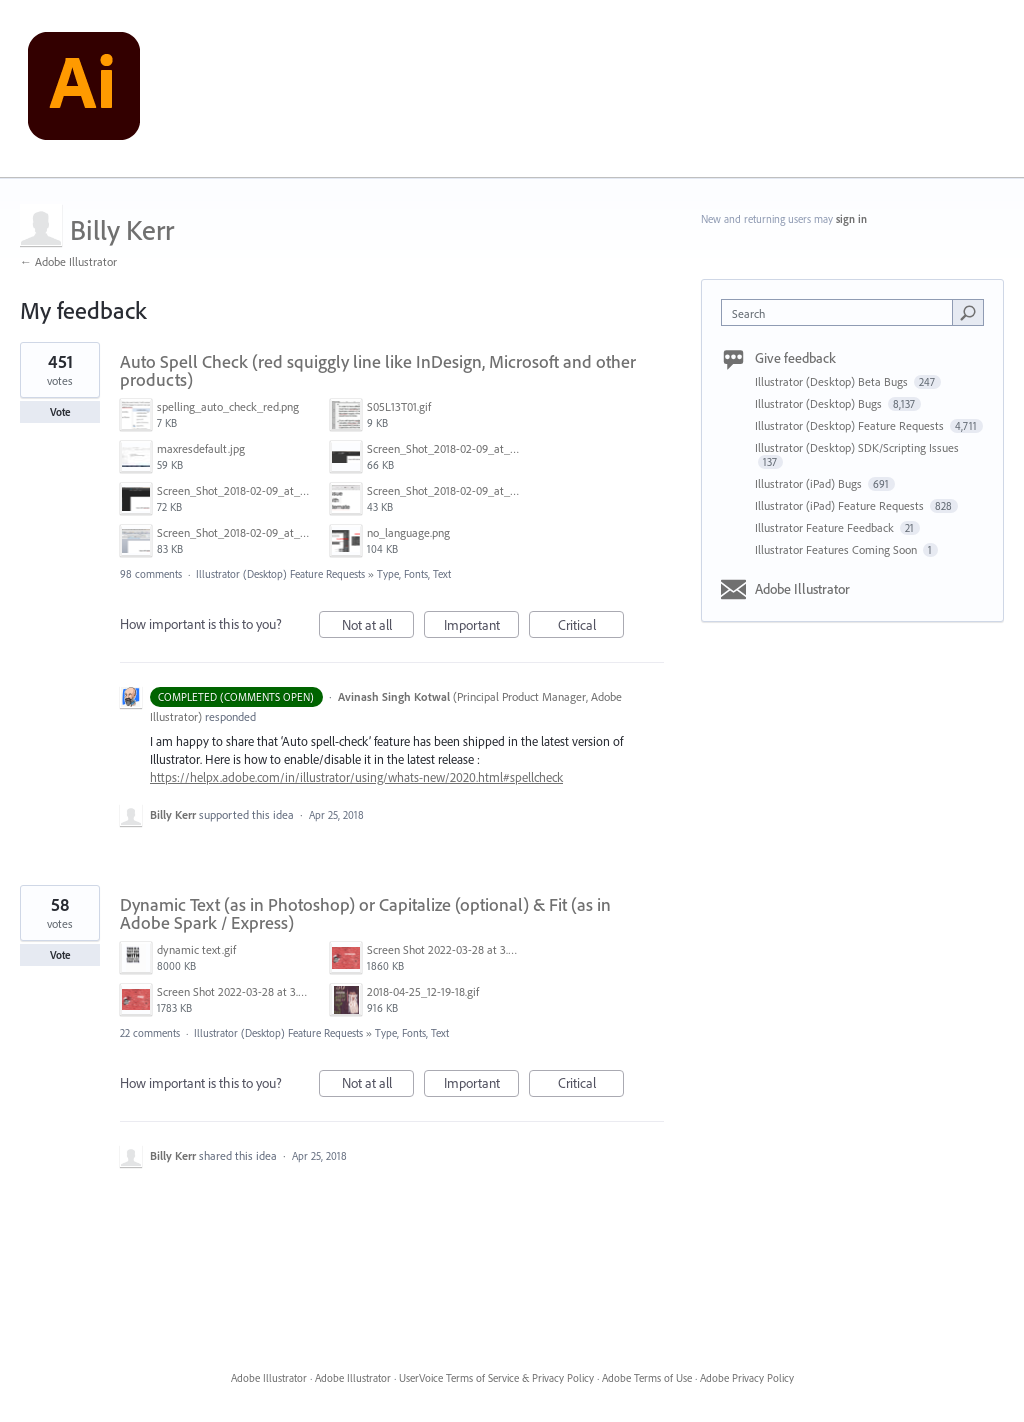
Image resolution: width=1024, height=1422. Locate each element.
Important (482, 627)
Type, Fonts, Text (414, 574)
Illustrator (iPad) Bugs (810, 483)
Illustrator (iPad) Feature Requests (841, 505)
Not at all (378, 627)
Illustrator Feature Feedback (826, 527)
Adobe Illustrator (802, 589)
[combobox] (841, 312)
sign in (851, 219)
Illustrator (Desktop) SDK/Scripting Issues (857, 447)
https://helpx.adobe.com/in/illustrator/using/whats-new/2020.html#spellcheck (356, 777)
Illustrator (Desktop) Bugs (820, 403)
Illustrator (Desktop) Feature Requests (280, 574)
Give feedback (795, 358)
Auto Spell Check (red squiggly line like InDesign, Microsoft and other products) (378, 370)
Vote (60, 412)
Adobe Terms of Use (647, 1378)
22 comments (150, 1033)
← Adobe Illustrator (68, 261)
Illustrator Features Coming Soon (837, 549)
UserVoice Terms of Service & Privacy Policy (496, 1378)
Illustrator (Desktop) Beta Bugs (833, 381)
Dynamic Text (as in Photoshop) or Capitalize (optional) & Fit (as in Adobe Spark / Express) (365, 913)
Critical (591, 627)
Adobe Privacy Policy (747, 1378)
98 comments (151, 574)
